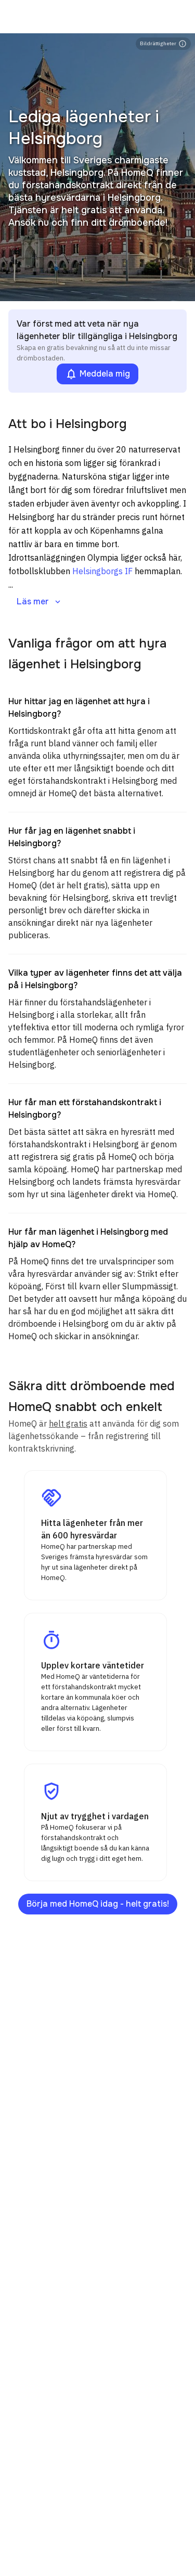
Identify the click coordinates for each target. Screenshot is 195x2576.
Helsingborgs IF (102, 571)
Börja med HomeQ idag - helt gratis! (98, 1903)
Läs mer (39, 601)
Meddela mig (97, 374)
